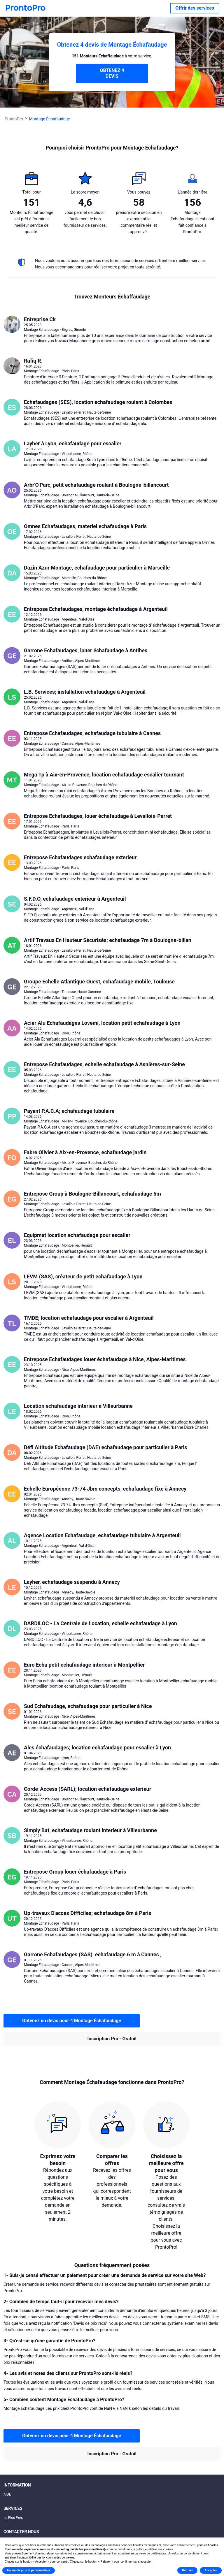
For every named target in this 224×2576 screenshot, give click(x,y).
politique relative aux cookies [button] (154, 2549)
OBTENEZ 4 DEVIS (112, 73)
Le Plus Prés (13, 2518)
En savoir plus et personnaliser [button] (28, 2570)
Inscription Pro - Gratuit (111, 2038)
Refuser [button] (187, 2570)
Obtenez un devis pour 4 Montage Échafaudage (71, 2020)
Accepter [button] (210, 2570)
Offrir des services (194, 8)
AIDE (7, 2494)
